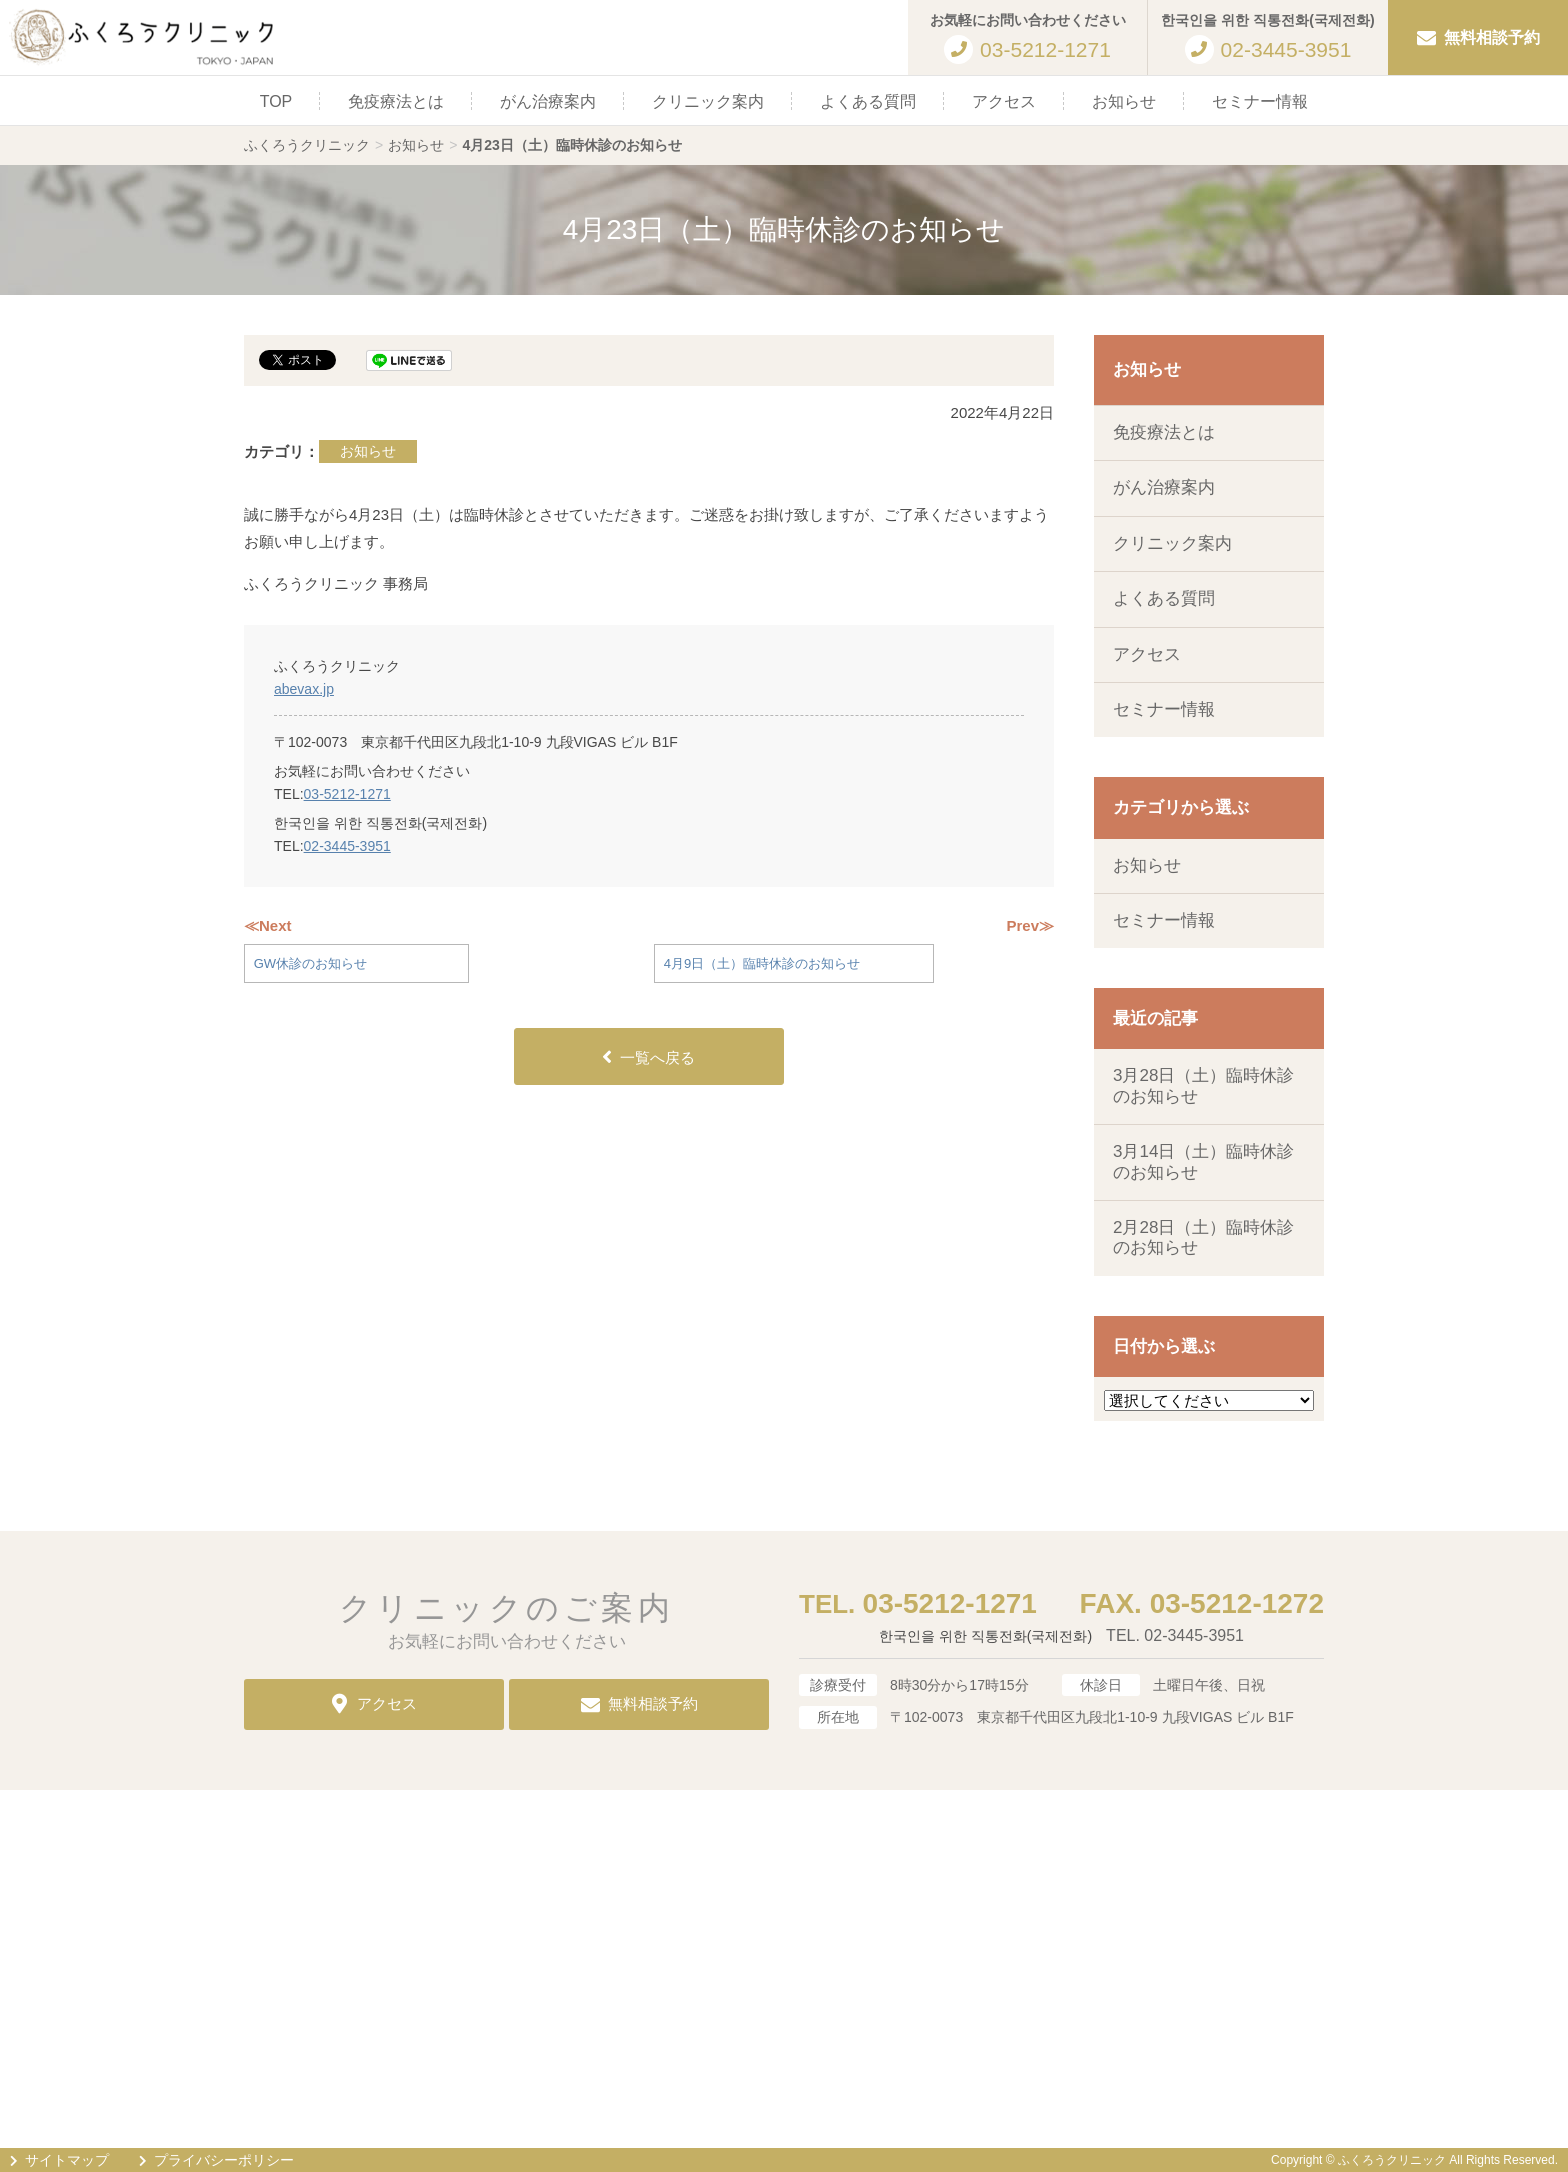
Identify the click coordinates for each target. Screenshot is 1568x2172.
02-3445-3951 (347, 846)
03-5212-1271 (347, 794)
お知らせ (1124, 101)
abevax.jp (304, 689)
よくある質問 (868, 101)
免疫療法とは (396, 101)
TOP (276, 101)
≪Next (268, 925)
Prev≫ (1030, 925)
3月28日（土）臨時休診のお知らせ (1203, 1085)
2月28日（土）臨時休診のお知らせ (1203, 1237)
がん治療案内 (548, 101)
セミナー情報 (1260, 101)
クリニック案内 (708, 101)
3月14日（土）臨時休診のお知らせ (1203, 1161)
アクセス (1004, 101)
